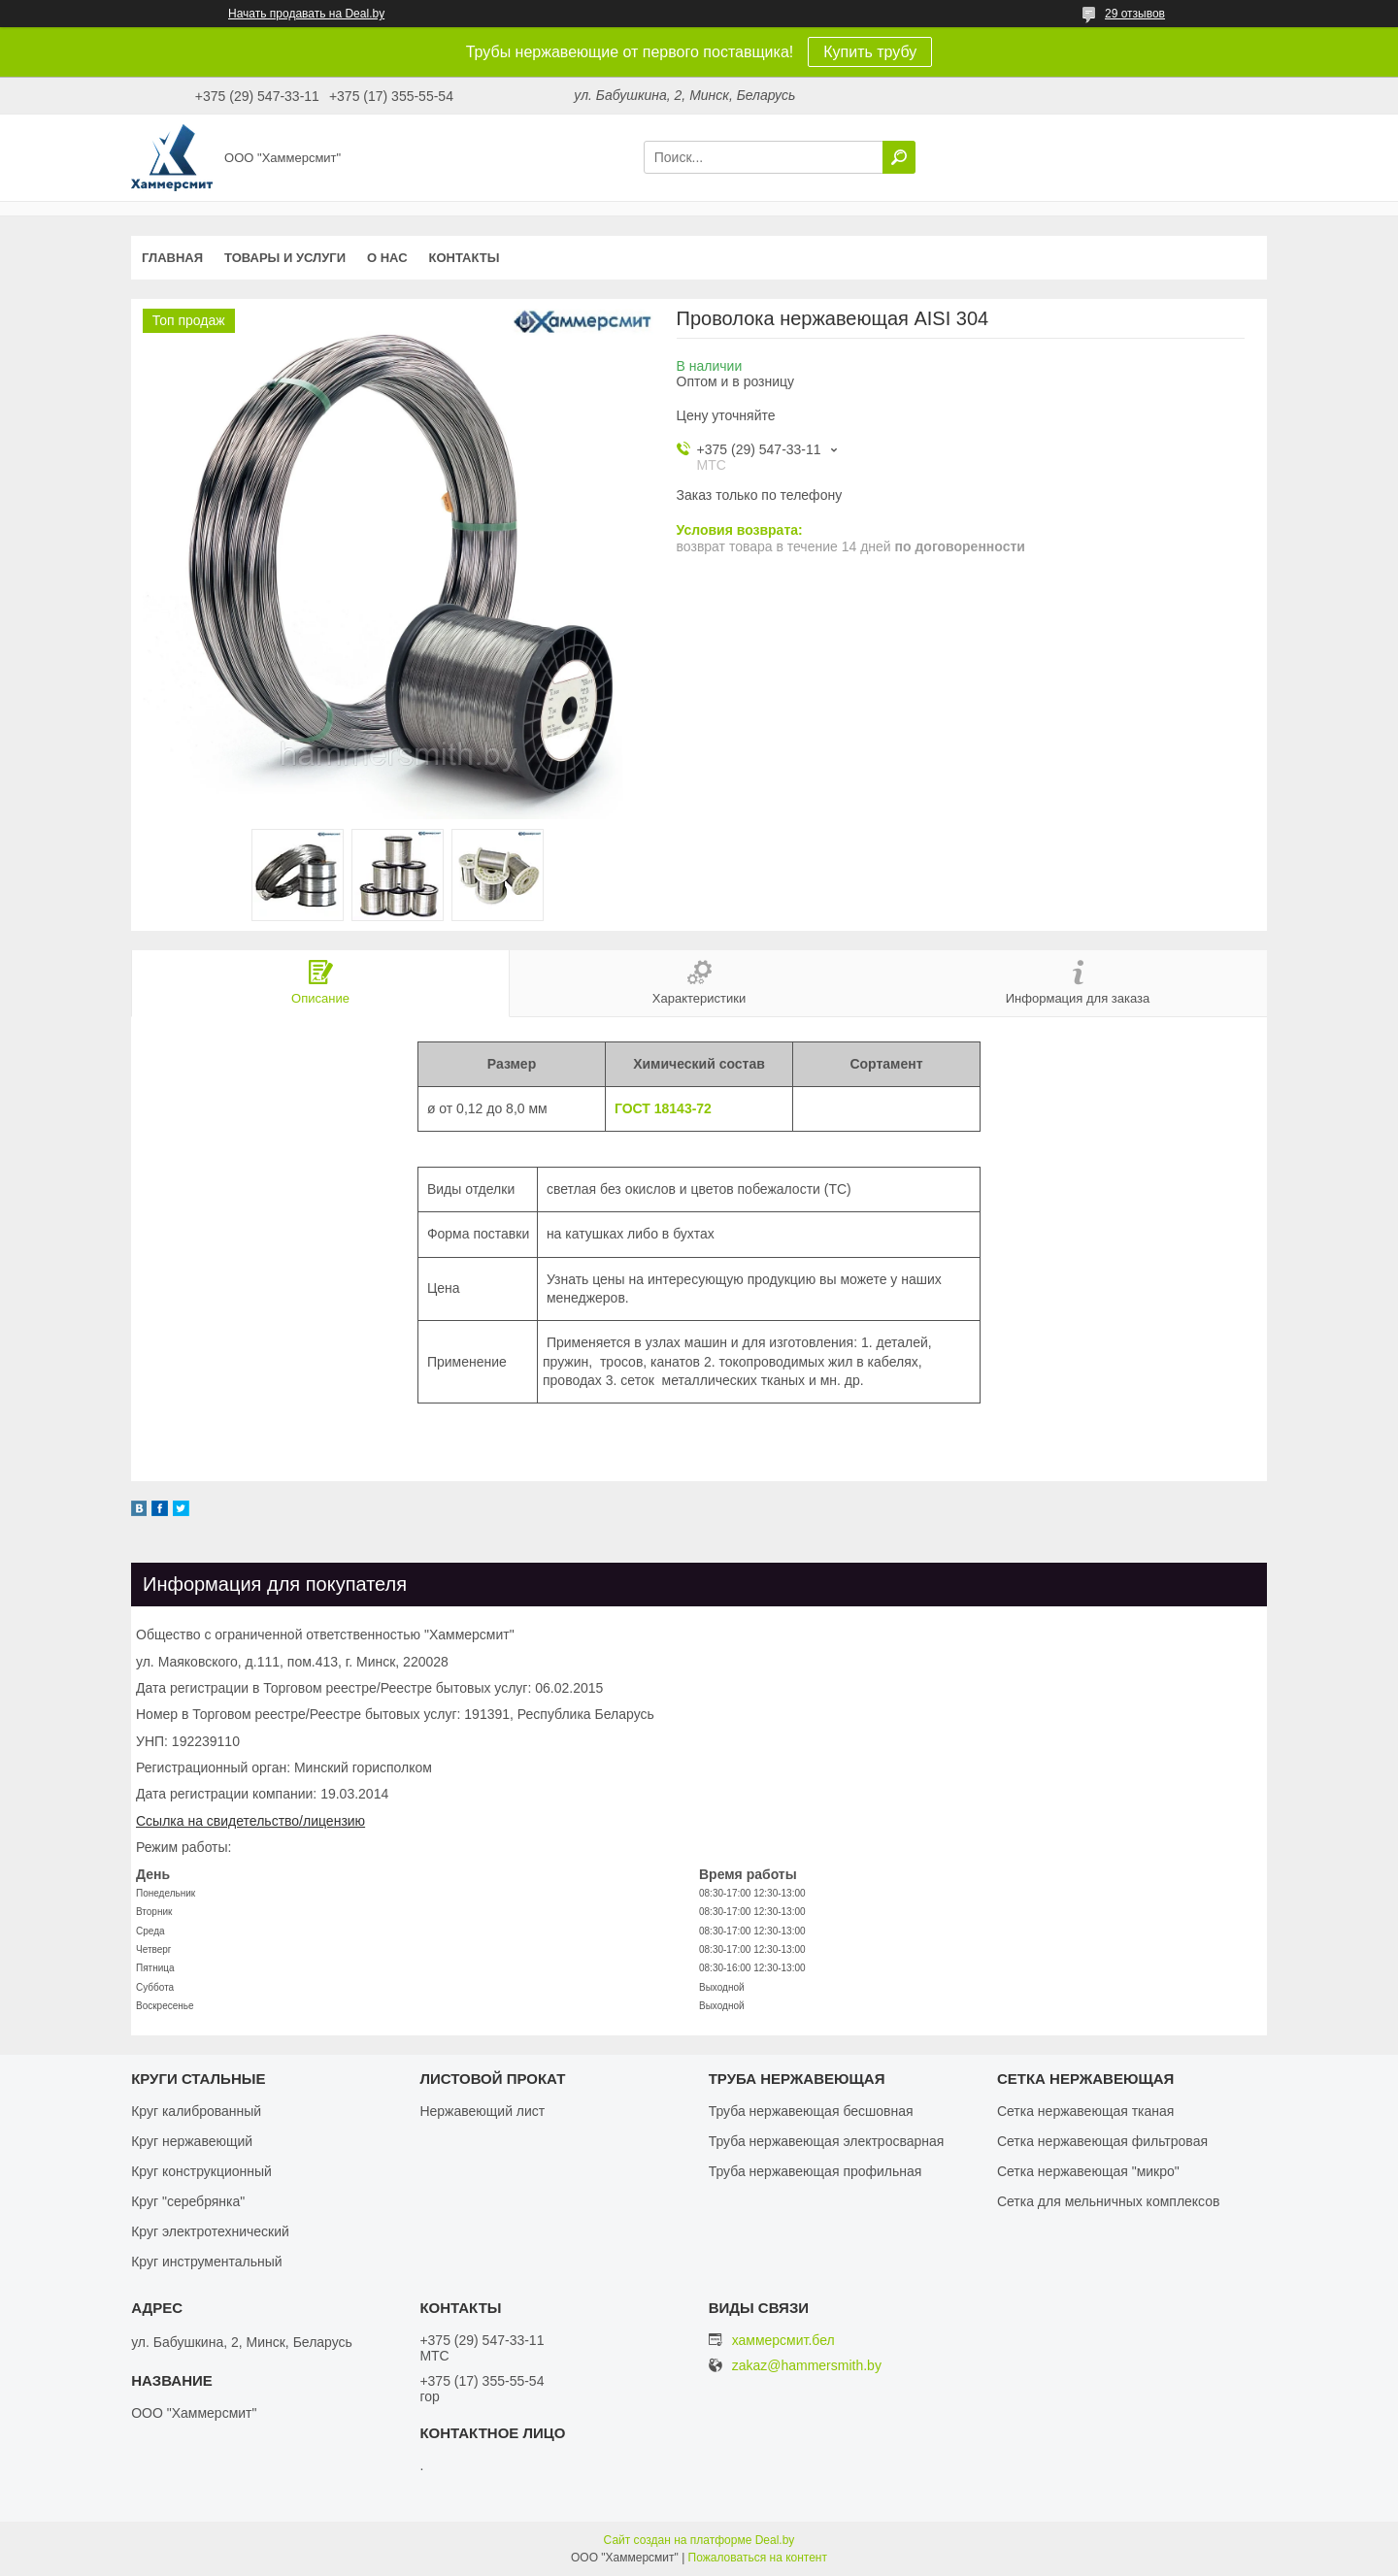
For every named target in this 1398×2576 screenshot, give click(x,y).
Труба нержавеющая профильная (815, 2171)
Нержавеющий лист (482, 2111)
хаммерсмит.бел (783, 2340)
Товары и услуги (285, 257)
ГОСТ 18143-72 (663, 1108)
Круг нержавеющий (191, 2141)
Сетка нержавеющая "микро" (1088, 2171)
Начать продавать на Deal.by (306, 13)
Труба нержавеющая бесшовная (811, 2111)
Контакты (464, 257)
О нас (387, 257)
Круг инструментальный (206, 2261)
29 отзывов (1135, 13)
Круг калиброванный (196, 2111)
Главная (172, 257)
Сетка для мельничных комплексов (1108, 2201)
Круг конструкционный (201, 2171)
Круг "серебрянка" (188, 2201)
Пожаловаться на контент (757, 2557)
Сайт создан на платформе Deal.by (699, 2540)
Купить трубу (869, 52)
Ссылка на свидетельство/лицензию (250, 1821)
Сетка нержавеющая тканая (1085, 2111)
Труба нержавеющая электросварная (827, 2141)
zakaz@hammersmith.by (807, 2366)
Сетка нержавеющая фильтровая (1102, 2141)
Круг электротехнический (210, 2231)
